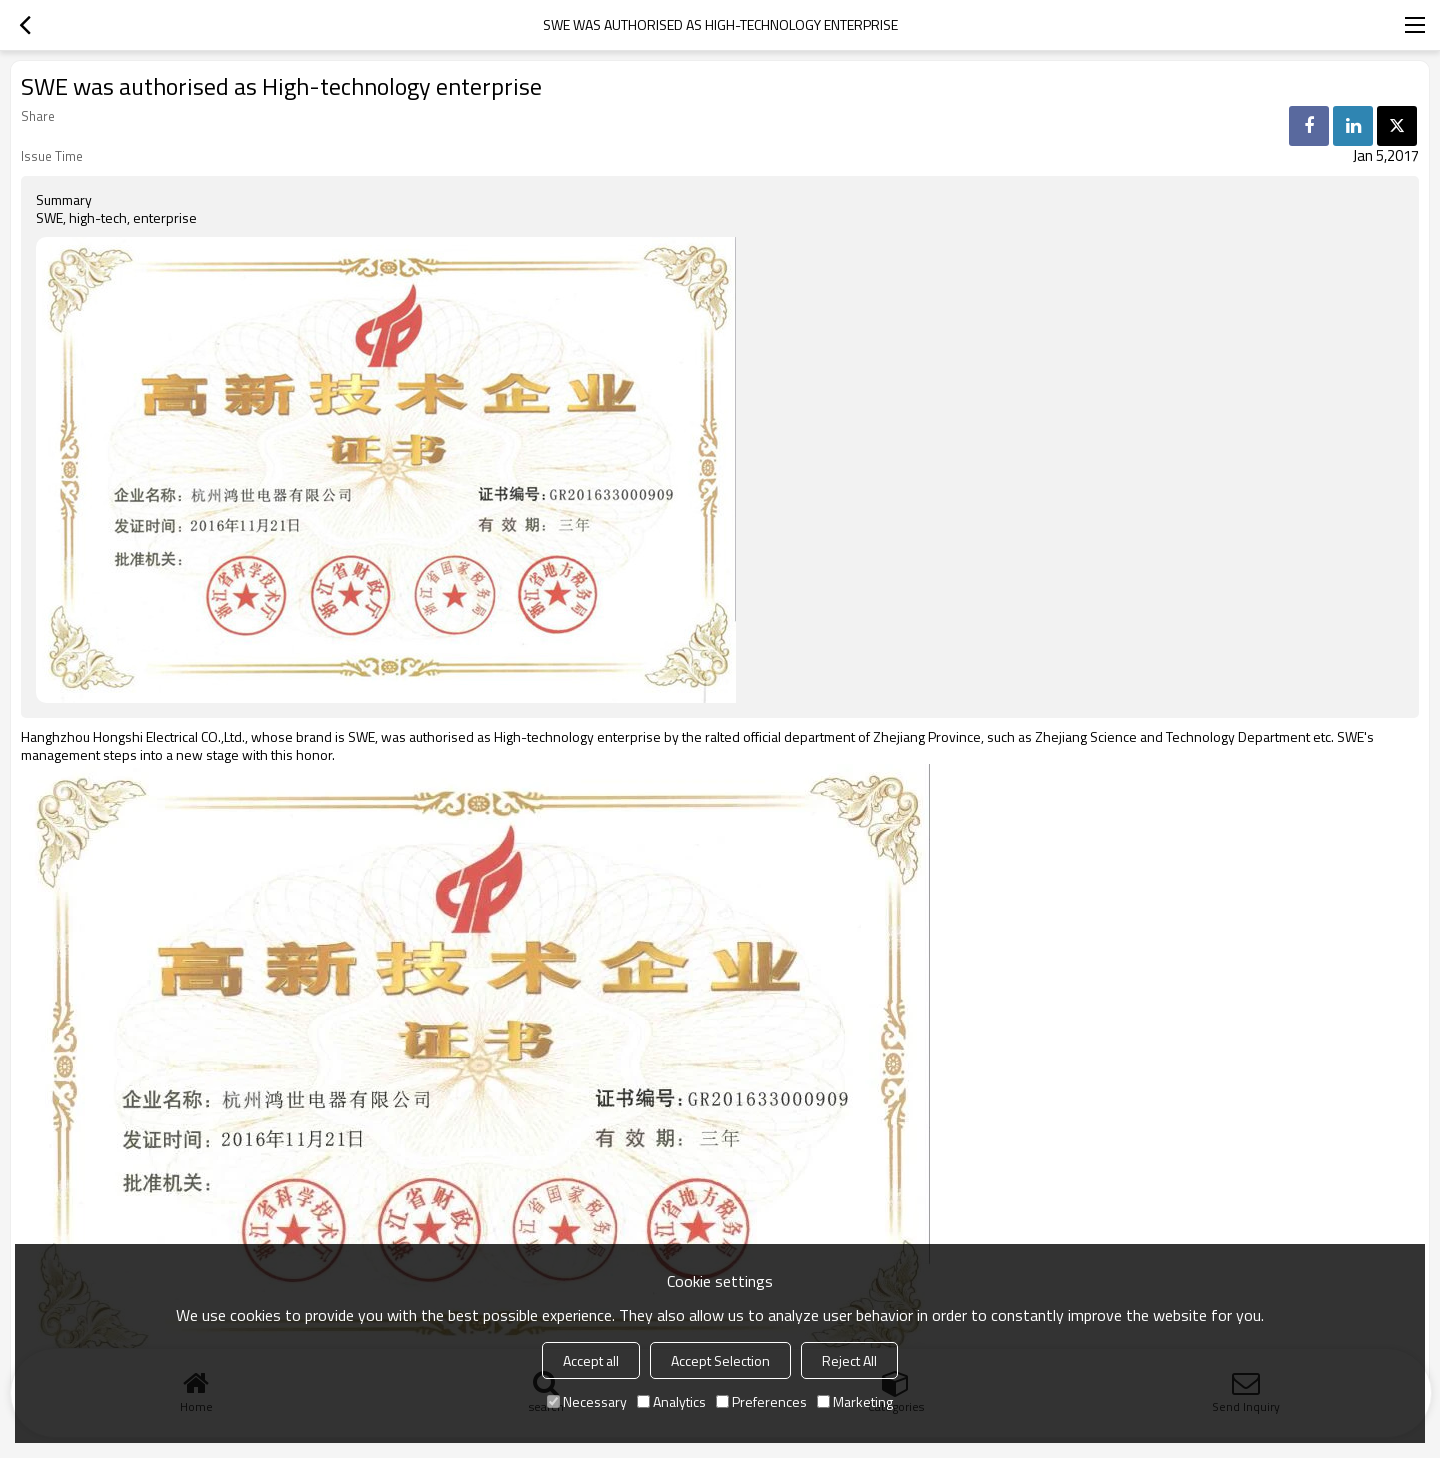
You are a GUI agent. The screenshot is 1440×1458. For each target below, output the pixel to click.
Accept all (591, 1360)
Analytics (671, 1401)
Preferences (761, 1401)
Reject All (849, 1360)
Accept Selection (720, 1360)
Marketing (855, 1401)
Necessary (587, 1401)
